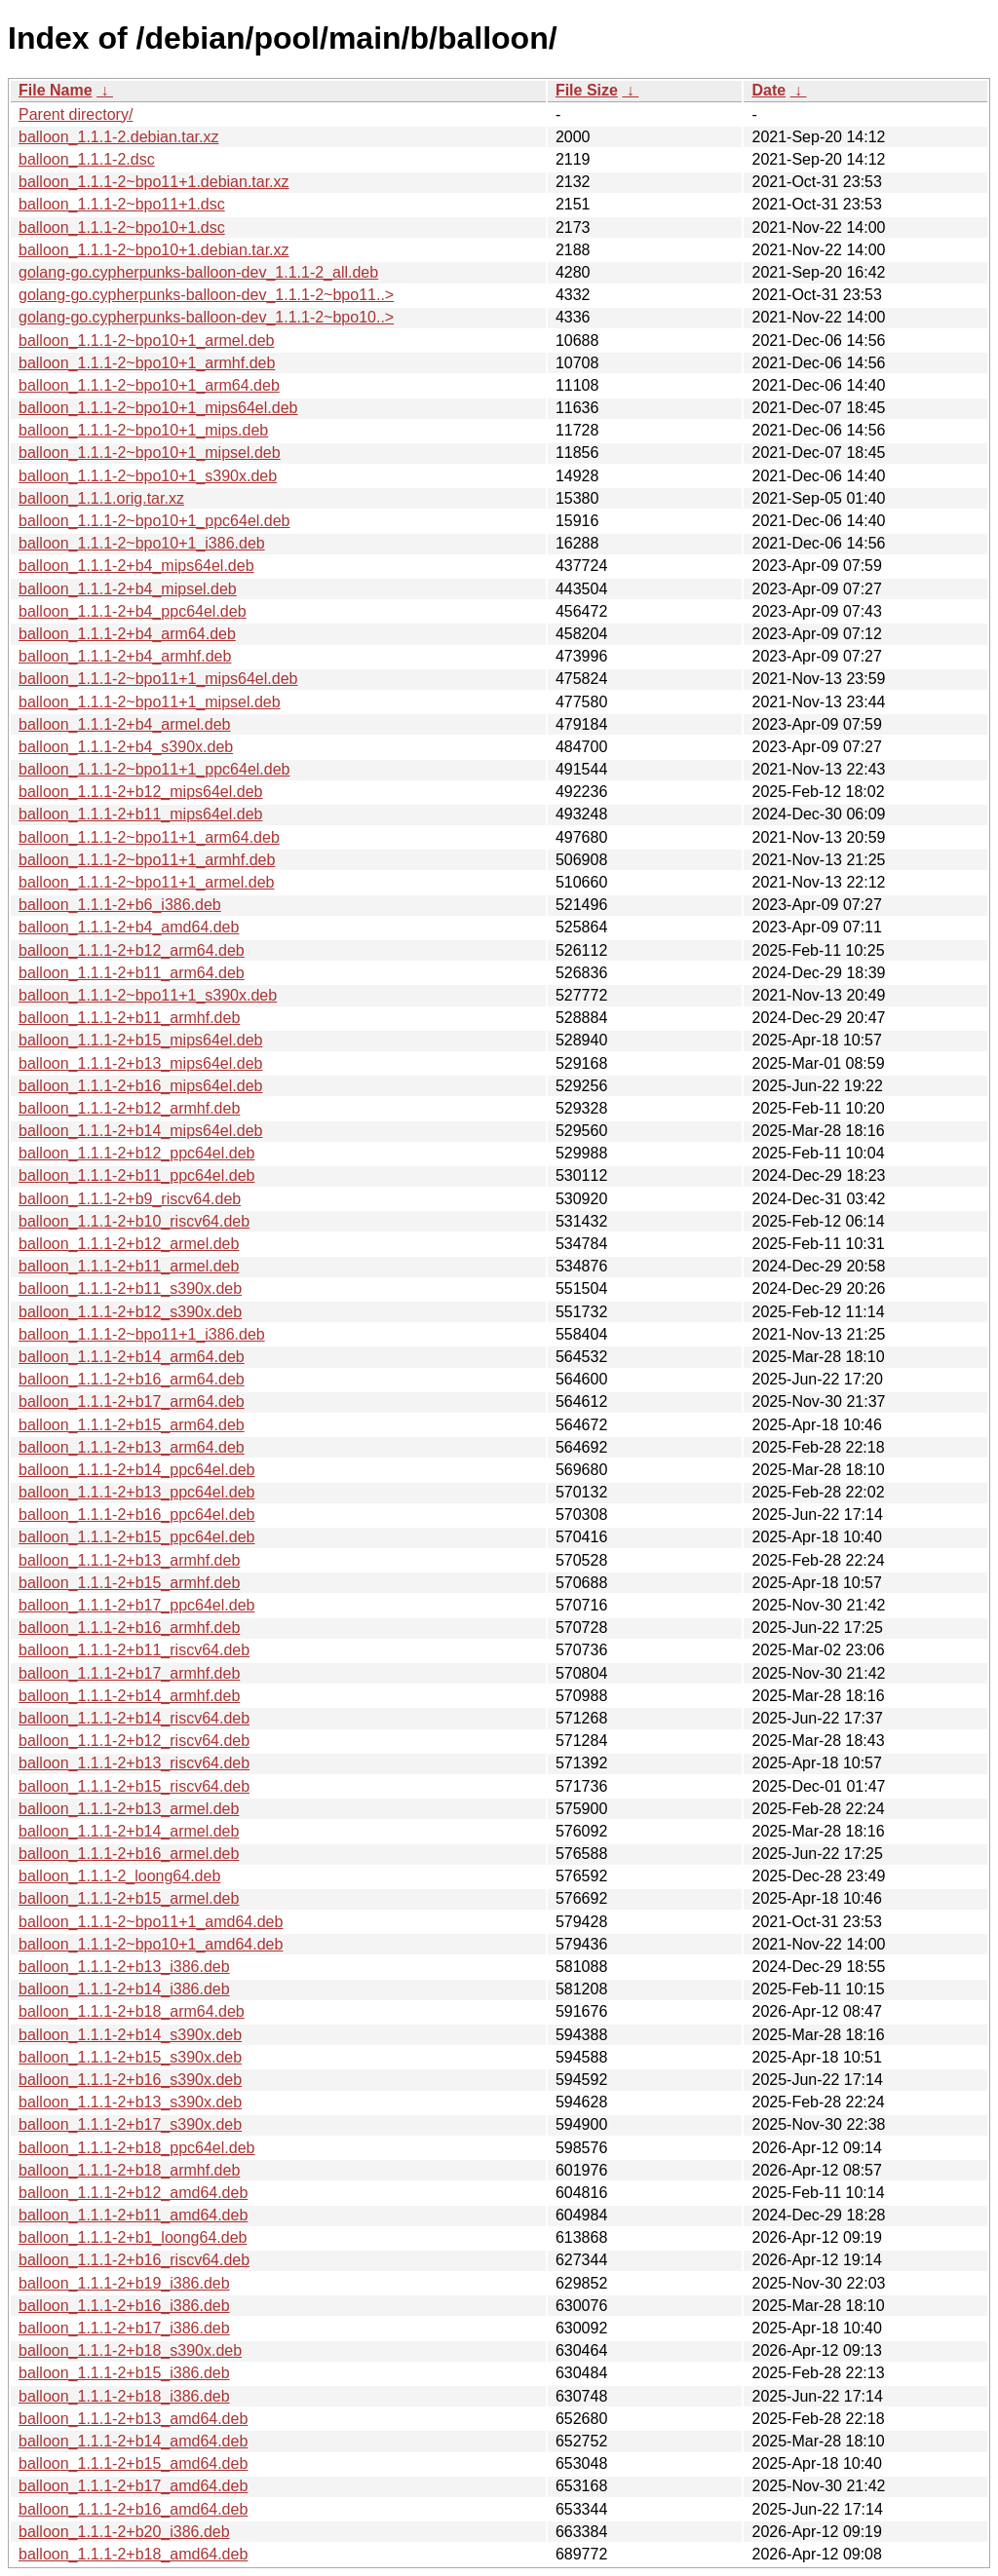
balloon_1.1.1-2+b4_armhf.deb (125, 656)
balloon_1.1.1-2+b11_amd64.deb (133, 2215)
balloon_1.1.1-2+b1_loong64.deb (133, 2237)
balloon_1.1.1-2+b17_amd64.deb (133, 2486)
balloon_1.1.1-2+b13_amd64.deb (133, 2418)
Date (768, 90)
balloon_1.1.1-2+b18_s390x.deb (130, 2350)
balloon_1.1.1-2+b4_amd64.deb (129, 927)
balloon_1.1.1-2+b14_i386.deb (124, 1989)
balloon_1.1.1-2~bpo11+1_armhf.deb (147, 860)
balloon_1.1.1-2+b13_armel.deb (129, 1808)
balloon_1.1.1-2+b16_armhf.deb (129, 1627)
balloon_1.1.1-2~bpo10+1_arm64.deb (149, 385)
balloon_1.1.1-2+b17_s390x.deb (130, 2124)
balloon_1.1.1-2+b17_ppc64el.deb (136, 1605)
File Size (587, 90)
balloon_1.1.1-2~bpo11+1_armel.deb (146, 882)
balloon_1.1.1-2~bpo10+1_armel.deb (146, 340)
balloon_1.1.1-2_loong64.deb (119, 1876)
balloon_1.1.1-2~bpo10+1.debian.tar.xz (154, 250)
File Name (56, 90)
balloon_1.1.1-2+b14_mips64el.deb (140, 1130)
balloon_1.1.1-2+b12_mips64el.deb (140, 791)
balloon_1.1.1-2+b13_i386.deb (124, 1966)
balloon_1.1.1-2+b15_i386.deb (124, 2373)
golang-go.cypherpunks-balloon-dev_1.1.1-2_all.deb (198, 272)
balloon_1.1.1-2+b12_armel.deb (129, 1243)
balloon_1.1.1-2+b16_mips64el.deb (140, 1086)
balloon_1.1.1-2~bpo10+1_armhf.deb (147, 363)
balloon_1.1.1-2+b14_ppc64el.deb (136, 1469)
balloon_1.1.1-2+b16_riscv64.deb (134, 2260)
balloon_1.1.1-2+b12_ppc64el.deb (136, 1153)
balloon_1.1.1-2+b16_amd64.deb (133, 2509)
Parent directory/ (76, 114)
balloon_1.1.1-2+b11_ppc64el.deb (136, 1175)
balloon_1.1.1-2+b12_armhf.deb (129, 1108)
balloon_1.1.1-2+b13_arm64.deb (132, 1447)
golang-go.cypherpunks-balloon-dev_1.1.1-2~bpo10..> (206, 317)
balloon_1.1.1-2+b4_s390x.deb (126, 747)
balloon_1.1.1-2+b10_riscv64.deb (134, 1221)
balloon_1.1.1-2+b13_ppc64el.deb (136, 1492)
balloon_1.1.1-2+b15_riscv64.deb (134, 1786)
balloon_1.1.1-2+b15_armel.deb (129, 1898)
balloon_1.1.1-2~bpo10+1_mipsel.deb (150, 452)
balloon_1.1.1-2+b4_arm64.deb (127, 633)
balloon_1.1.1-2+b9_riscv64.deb (130, 1199)
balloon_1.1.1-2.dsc (87, 159)
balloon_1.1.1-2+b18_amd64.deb (133, 2554)
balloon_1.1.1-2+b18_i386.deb (124, 2396)
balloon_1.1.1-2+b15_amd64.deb (133, 2463)
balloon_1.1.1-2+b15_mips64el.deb (140, 1040)
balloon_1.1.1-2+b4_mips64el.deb (136, 565)
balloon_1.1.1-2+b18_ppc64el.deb (136, 2148)
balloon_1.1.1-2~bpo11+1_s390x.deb (148, 995)
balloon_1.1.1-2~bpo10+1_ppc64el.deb (154, 520)
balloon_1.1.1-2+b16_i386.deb (124, 2305)
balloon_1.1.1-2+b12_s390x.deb (130, 1312)
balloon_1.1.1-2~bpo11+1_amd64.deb (151, 1921)
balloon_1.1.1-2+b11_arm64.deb (132, 973)
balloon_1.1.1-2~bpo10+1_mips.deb (143, 430)
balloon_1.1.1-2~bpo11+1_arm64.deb (149, 837)
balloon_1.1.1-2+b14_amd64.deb (133, 2441)
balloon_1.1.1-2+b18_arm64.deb (132, 2011)
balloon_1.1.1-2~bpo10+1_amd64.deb (151, 1944)
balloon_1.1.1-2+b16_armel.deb (129, 1853)
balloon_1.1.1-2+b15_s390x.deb (130, 2057)
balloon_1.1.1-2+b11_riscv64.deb (134, 1650)
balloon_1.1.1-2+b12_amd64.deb (133, 2192)
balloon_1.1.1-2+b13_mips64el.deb (140, 1063)
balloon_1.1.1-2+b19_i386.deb (124, 2283)
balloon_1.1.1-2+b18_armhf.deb (129, 2170)
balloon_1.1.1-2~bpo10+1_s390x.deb (148, 476)
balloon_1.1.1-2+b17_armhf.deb (129, 1673)
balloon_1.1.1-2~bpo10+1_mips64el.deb (158, 407)
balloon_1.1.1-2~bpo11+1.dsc (122, 204)
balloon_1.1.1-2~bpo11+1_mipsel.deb (150, 702)
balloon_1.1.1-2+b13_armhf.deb (129, 1560)
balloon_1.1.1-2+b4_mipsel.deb (128, 589)
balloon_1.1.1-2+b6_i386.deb (120, 904)
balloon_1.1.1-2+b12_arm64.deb (132, 950)
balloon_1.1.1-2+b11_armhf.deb (129, 1017)
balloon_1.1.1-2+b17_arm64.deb (132, 1401)
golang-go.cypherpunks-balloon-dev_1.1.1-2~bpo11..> (206, 294)
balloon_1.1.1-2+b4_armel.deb (125, 724)
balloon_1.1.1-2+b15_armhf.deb (129, 1582)
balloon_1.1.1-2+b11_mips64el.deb (140, 814)
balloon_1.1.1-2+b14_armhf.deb (129, 1695)
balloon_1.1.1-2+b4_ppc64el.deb (133, 611)
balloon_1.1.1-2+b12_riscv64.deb (134, 1740)
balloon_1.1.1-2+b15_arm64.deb (132, 1425)
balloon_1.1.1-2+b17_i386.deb (124, 2328)
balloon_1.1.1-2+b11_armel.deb (129, 1266)
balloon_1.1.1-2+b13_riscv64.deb (134, 1763)
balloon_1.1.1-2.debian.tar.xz (118, 137)
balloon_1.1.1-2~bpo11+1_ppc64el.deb (154, 769)
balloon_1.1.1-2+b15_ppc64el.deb (136, 1537)
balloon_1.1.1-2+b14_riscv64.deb (134, 1718)
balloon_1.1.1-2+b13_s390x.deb (130, 2102)
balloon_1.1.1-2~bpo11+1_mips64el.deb (158, 678)
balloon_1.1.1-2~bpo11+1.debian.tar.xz (154, 181)
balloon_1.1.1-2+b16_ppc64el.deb (136, 1514)
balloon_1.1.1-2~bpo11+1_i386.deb (142, 1334)
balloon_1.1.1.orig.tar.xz (101, 498)
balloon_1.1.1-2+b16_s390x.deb (130, 2079)
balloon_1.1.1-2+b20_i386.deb (124, 2531)
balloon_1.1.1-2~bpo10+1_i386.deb (142, 543)
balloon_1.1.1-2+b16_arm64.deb (132, 1379)
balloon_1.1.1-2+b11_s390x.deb (130, 1288)
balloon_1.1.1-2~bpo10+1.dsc (122, 227)
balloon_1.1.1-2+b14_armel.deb (129, 1831)
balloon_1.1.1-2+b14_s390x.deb (130, 2035)
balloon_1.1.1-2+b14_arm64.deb (132, 1356)
